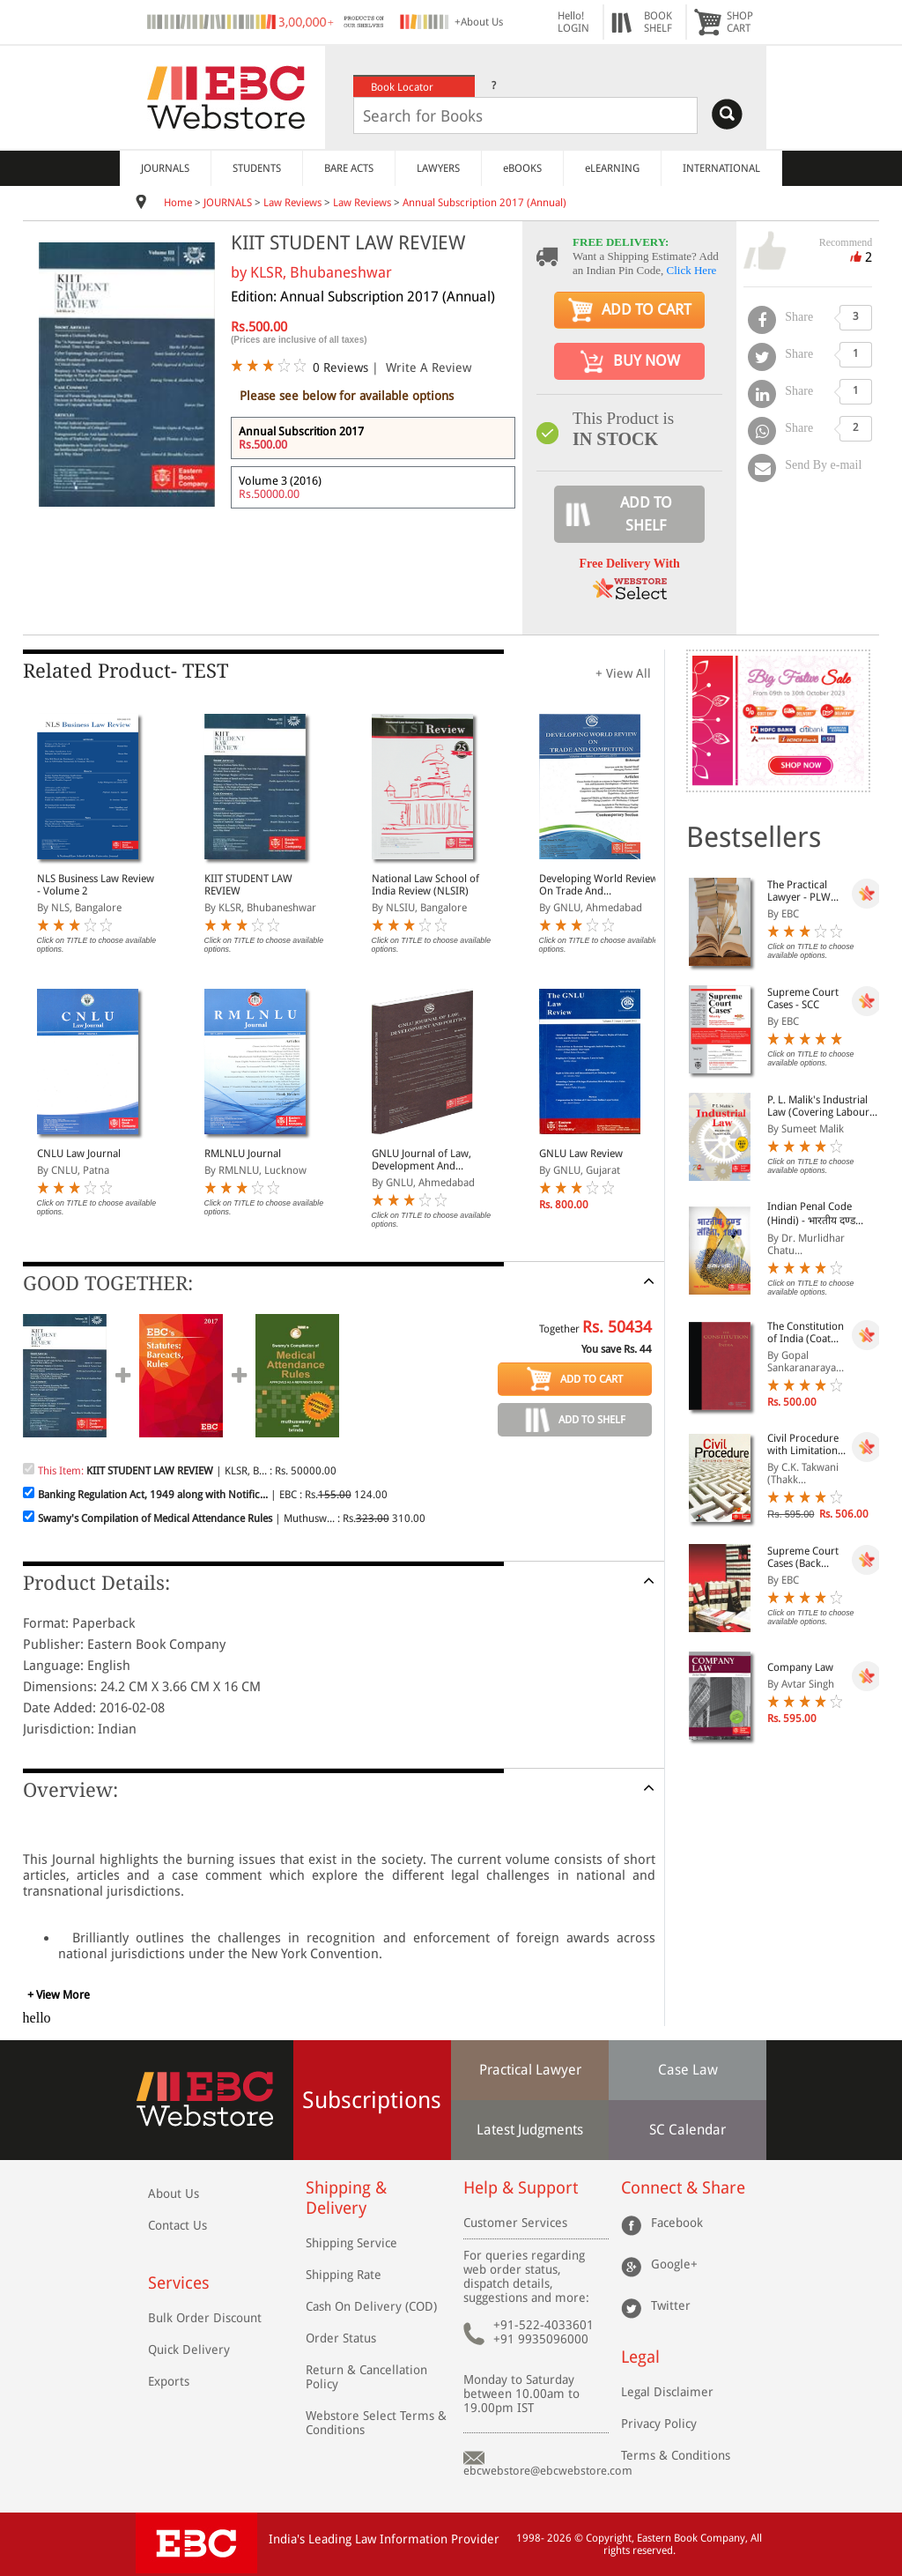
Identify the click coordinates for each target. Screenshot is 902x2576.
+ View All (623, 673)
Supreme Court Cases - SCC (803, 998)
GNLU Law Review (581, 1153)
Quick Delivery (189, 2349)
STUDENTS (257, 168)
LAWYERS (438, 168)
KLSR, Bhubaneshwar (321, 272)
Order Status (341, 2338)
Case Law (688, 2069)
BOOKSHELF (658, 22)
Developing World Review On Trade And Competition (598, 884)
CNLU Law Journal (79, 1153)
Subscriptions (371, 2100)
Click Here (692, 270)
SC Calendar (687, 2129)
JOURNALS (165, 168)
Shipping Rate (343, 2275)
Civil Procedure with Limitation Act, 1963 (803, 1444)
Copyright (609, 2538)
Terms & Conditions (675, 2455)
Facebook (677, 2223)
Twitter (671, 2305)
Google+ (674, 2264)
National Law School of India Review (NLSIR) (425, 884)
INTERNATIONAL (721, 168)
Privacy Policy (659, 2423)
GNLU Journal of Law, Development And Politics (421, 1159)
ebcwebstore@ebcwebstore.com (547, 2470)
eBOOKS (522, 168)
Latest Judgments (530, 2129)
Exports (168, 2381)
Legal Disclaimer (667, 2392)
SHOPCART (740, 22)
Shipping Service (351, 2243)
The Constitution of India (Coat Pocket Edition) (805, 1332)
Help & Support (520, 2188)
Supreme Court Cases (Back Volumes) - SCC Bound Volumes (804, 1557)
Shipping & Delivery (346, 2198)
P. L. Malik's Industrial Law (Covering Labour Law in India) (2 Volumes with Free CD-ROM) (820, 1106)
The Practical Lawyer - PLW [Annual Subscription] (799, 891)
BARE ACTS (348, 168)
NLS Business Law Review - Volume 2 (95, 884)
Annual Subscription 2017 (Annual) (484, 203)
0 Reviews (340, 367)
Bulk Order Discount (205, 2318)
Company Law (800, 1667)
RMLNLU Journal (242, 1153)
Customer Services (515, 2223)
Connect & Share (683, 2188)
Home (178, 203)
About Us (173, 2193)
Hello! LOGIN (573, 22)
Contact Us (177, 2225)
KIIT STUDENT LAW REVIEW (248, 884)
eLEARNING (612, 168)
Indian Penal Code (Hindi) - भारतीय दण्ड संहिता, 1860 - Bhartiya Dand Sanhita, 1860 (818, 1214)
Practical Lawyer (530, 2069)
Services (179, 2283)
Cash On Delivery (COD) (371, 2306)
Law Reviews (292, 203)
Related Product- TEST (125, 671)
